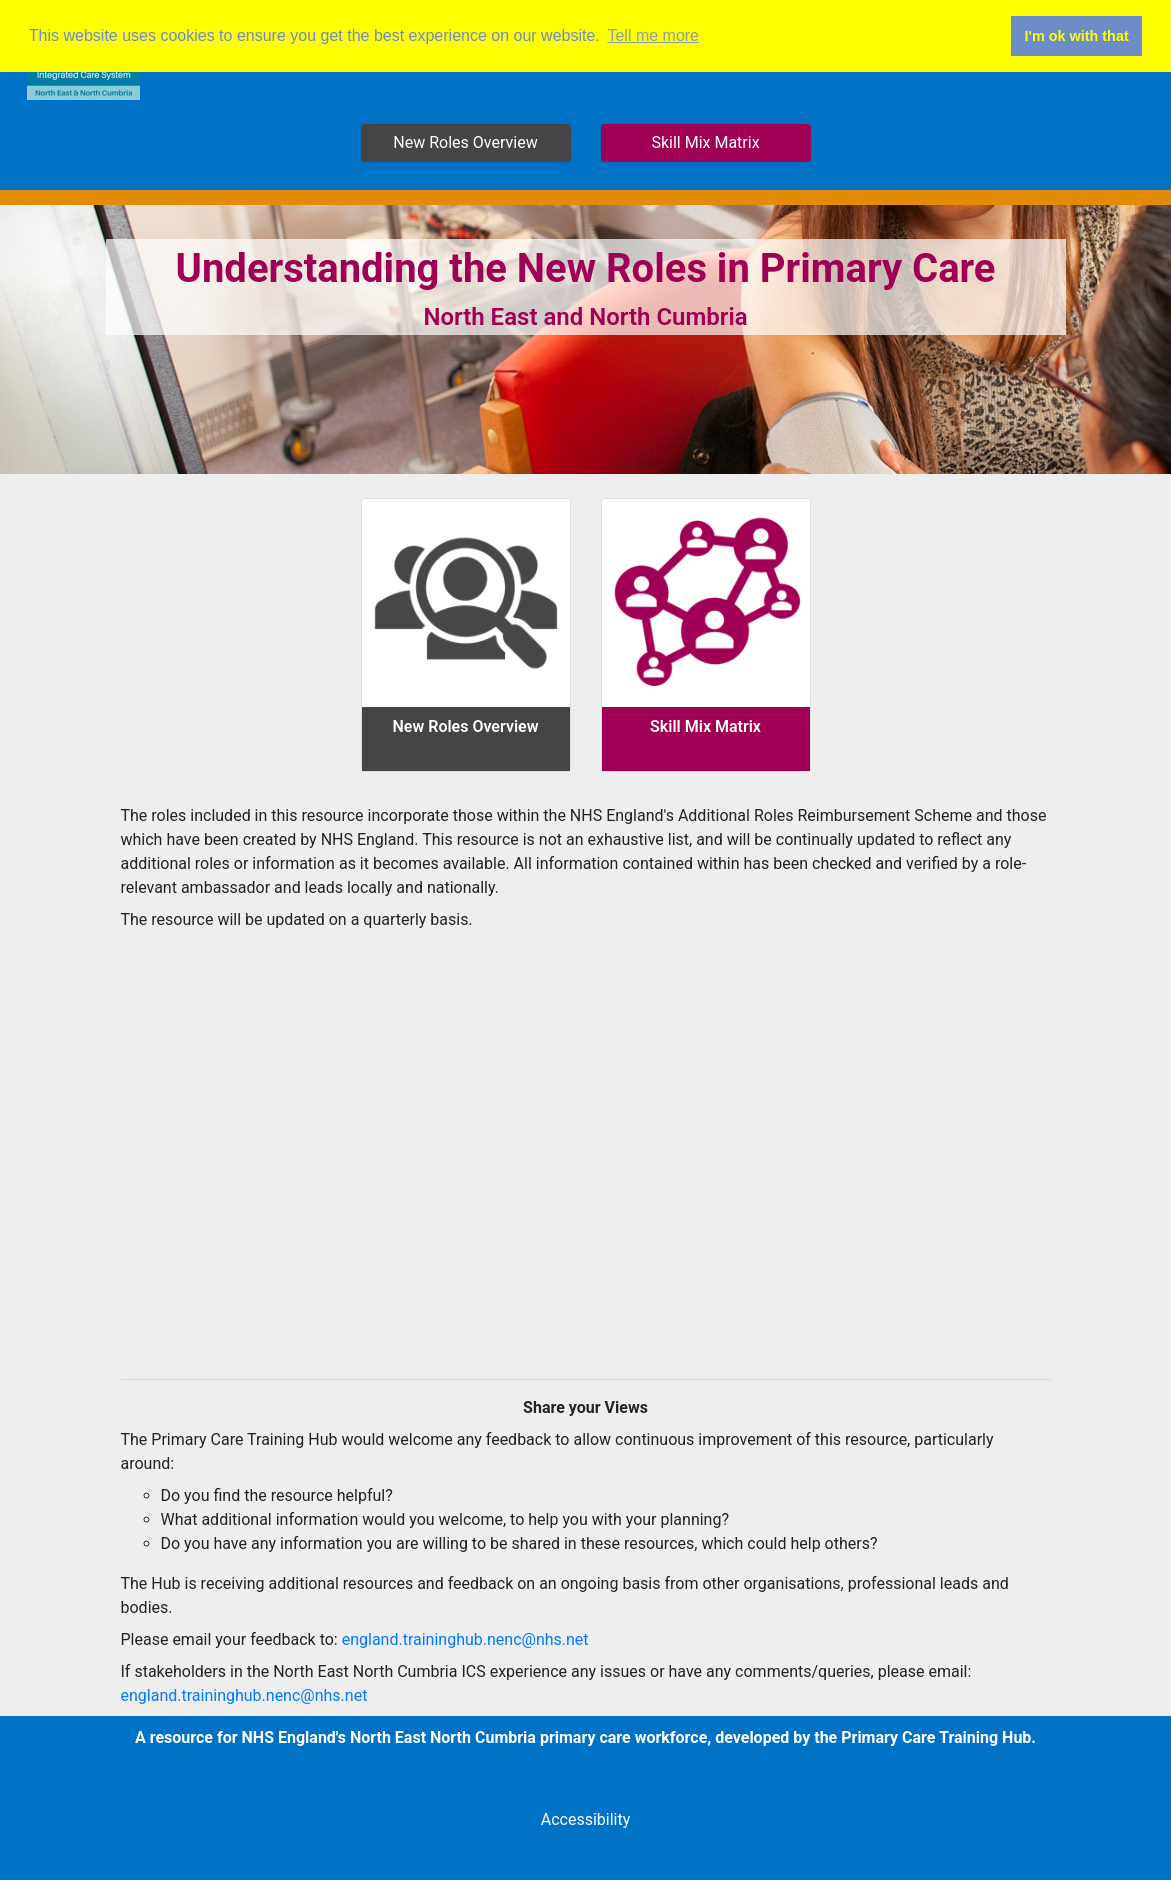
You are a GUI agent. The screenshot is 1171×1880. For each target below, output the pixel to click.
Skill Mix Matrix (705, 142)
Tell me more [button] (653, 35)
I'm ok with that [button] (1077, 36)
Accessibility (586, 1819)
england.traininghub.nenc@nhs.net (465, 1639)
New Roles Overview (465, 142)
